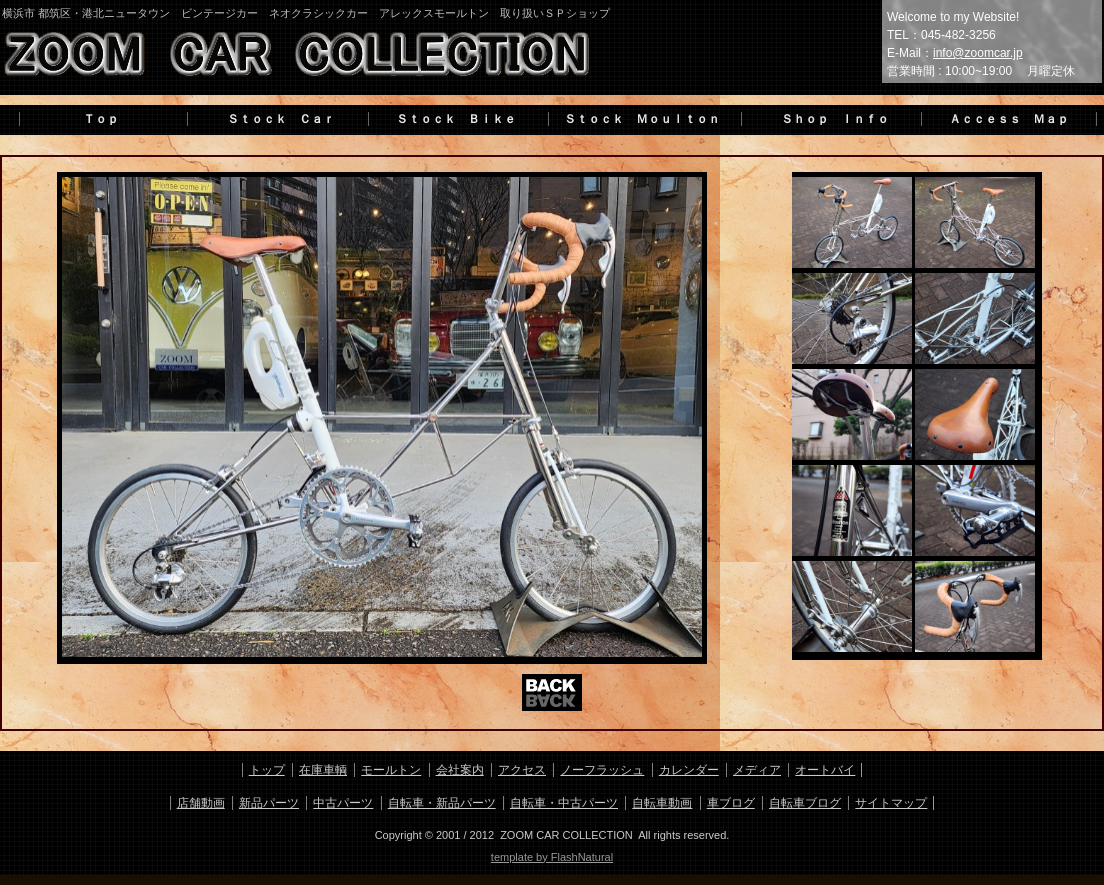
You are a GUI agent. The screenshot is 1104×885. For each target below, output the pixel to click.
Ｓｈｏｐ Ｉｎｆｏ (829, 119)
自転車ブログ (805, 803)
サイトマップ (891, 803)
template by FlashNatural (552, 857)
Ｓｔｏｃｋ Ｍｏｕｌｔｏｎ (642, 119)
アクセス (522, 770)
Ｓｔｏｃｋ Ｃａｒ (275, 119)
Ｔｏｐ (101, 119)
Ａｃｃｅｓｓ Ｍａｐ (1009, 119)
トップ (267, 770)
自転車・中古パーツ (564, 803)
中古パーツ (343, 803)
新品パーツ (269, 803)
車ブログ (731, 803)
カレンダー (689, 770)
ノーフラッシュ (602, 770)
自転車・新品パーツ (442, 803)
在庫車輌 (323, 770)
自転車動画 (662, 803)
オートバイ (825, 770)
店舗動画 (201, 803)
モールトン (391, 770)
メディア (757, 770)
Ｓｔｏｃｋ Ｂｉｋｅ (456, 119)
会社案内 (460, 770)
